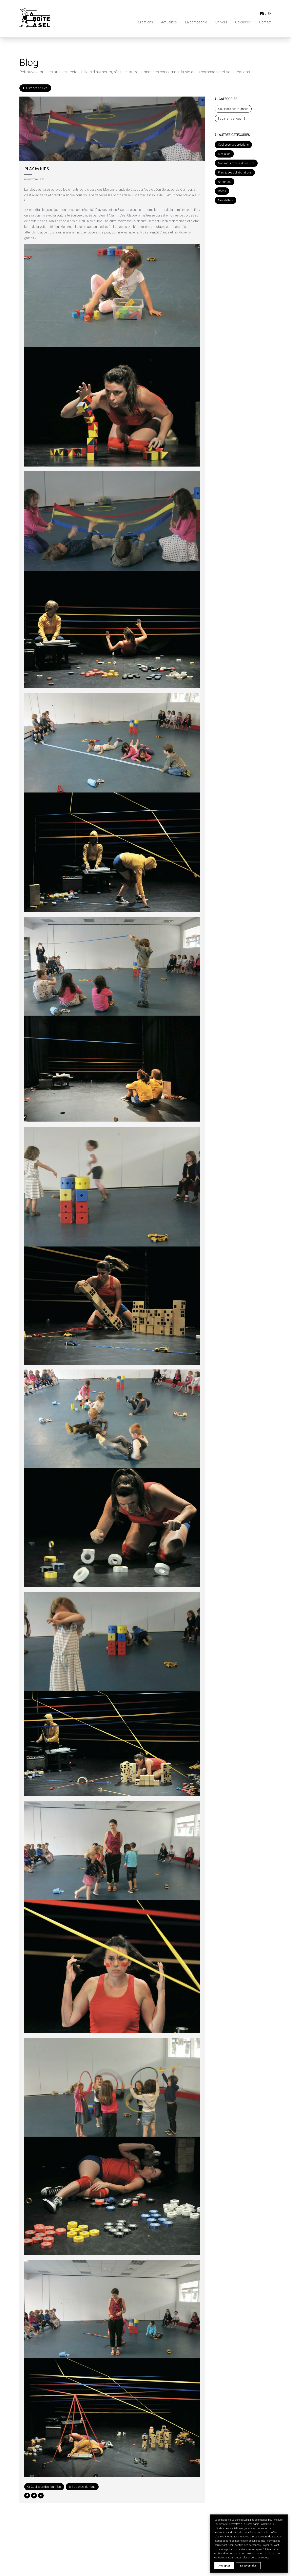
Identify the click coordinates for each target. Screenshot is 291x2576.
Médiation (224, 154)
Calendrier (243, 22)
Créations (145, 22)
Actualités (169, 22)
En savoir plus (248, 2565)
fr (262, 14)
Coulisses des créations (233, 144)
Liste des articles (35, 88)
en (270, 14)
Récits (222, 191)
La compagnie (196, 22)
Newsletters (225, 200)
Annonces (224, 181)
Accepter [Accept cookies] (224, 2565)
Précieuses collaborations (235, 172)
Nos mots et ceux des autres (236, 163)
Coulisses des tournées (233, 108)
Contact (265, 22)
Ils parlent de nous (229, 118)
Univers (221, 22)
